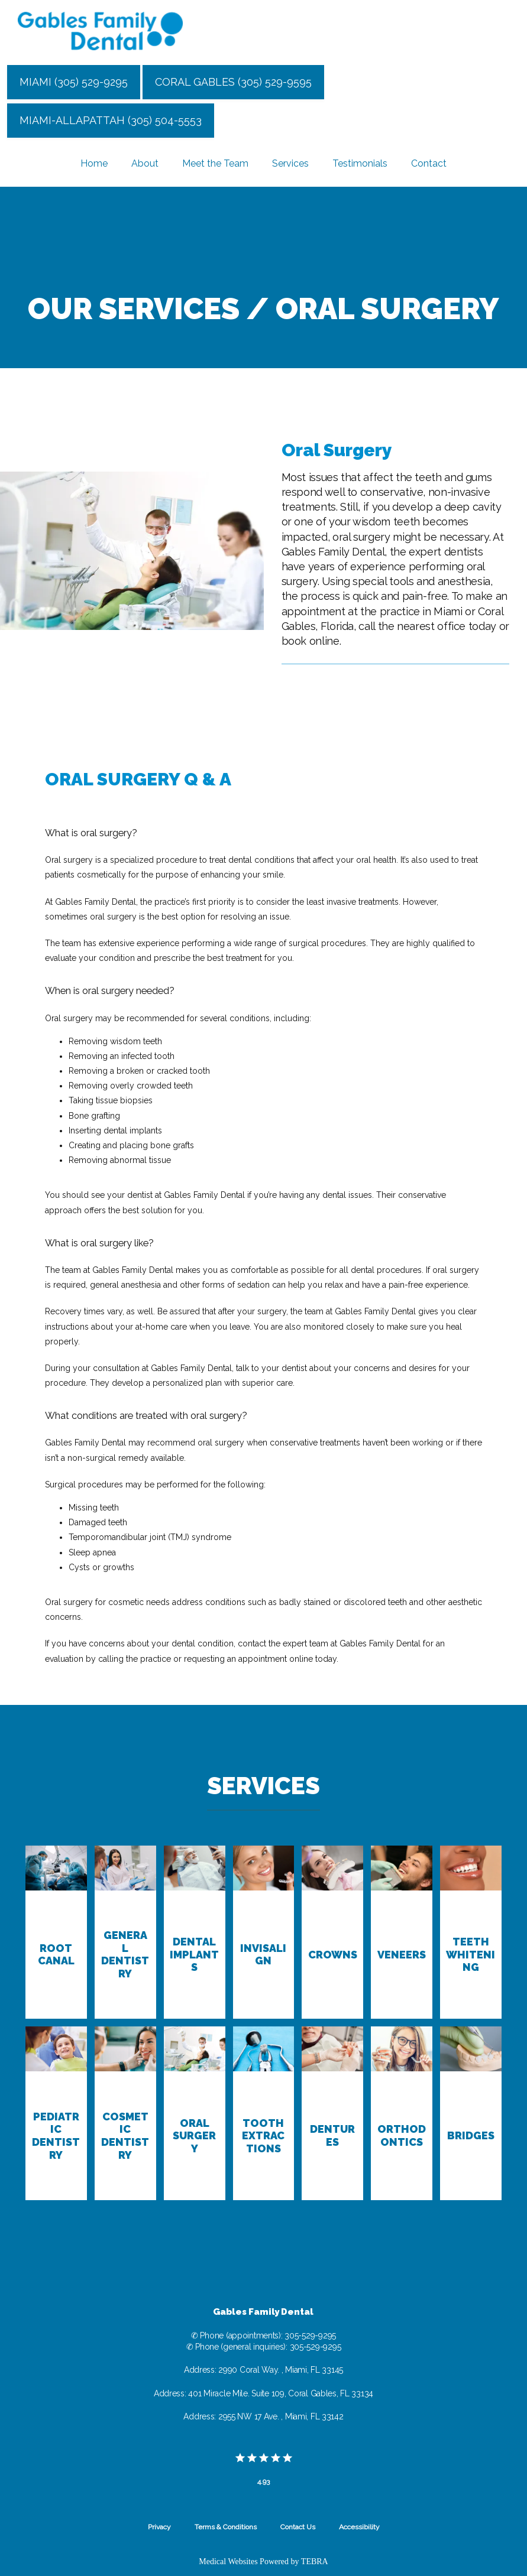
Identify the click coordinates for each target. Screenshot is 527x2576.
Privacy (159, 2527)
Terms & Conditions (226, 2527)
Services (290, 163)
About (145, 163)
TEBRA (314, 2561)
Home (94, 163)
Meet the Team (215, 163)
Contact (429, 163)
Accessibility (359, 2527)
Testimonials (359, 163)
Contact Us (297, 2527)
